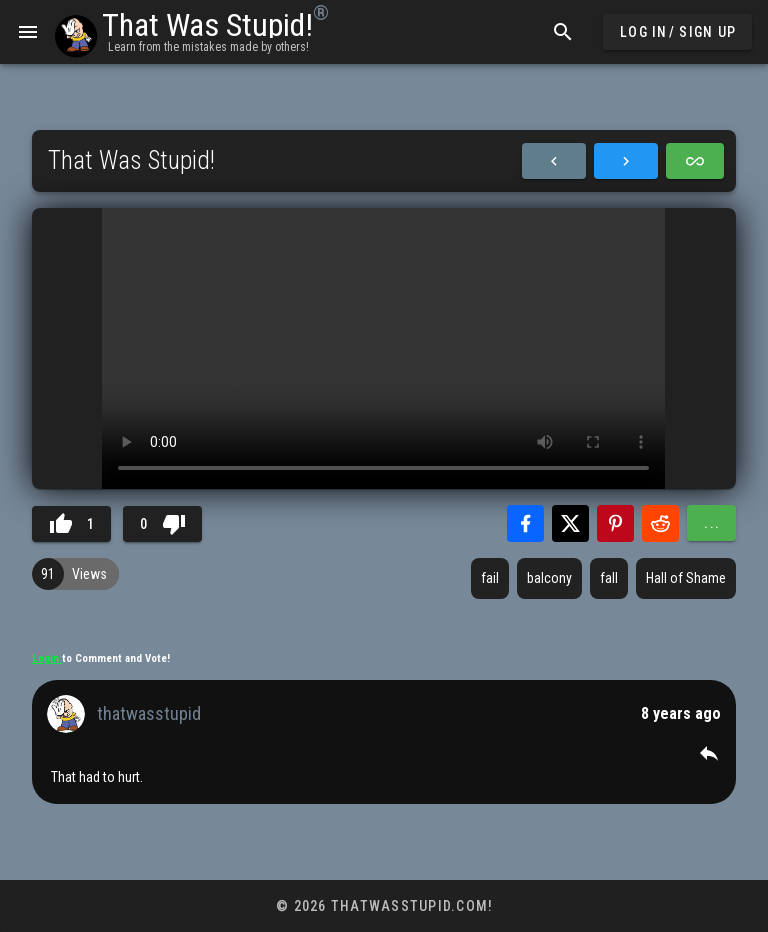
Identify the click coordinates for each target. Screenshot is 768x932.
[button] (709, 753)
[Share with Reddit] (660, 523)
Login (47, 658)
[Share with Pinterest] (615, 523)
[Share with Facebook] (525, 523)
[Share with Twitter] (570, 523)
